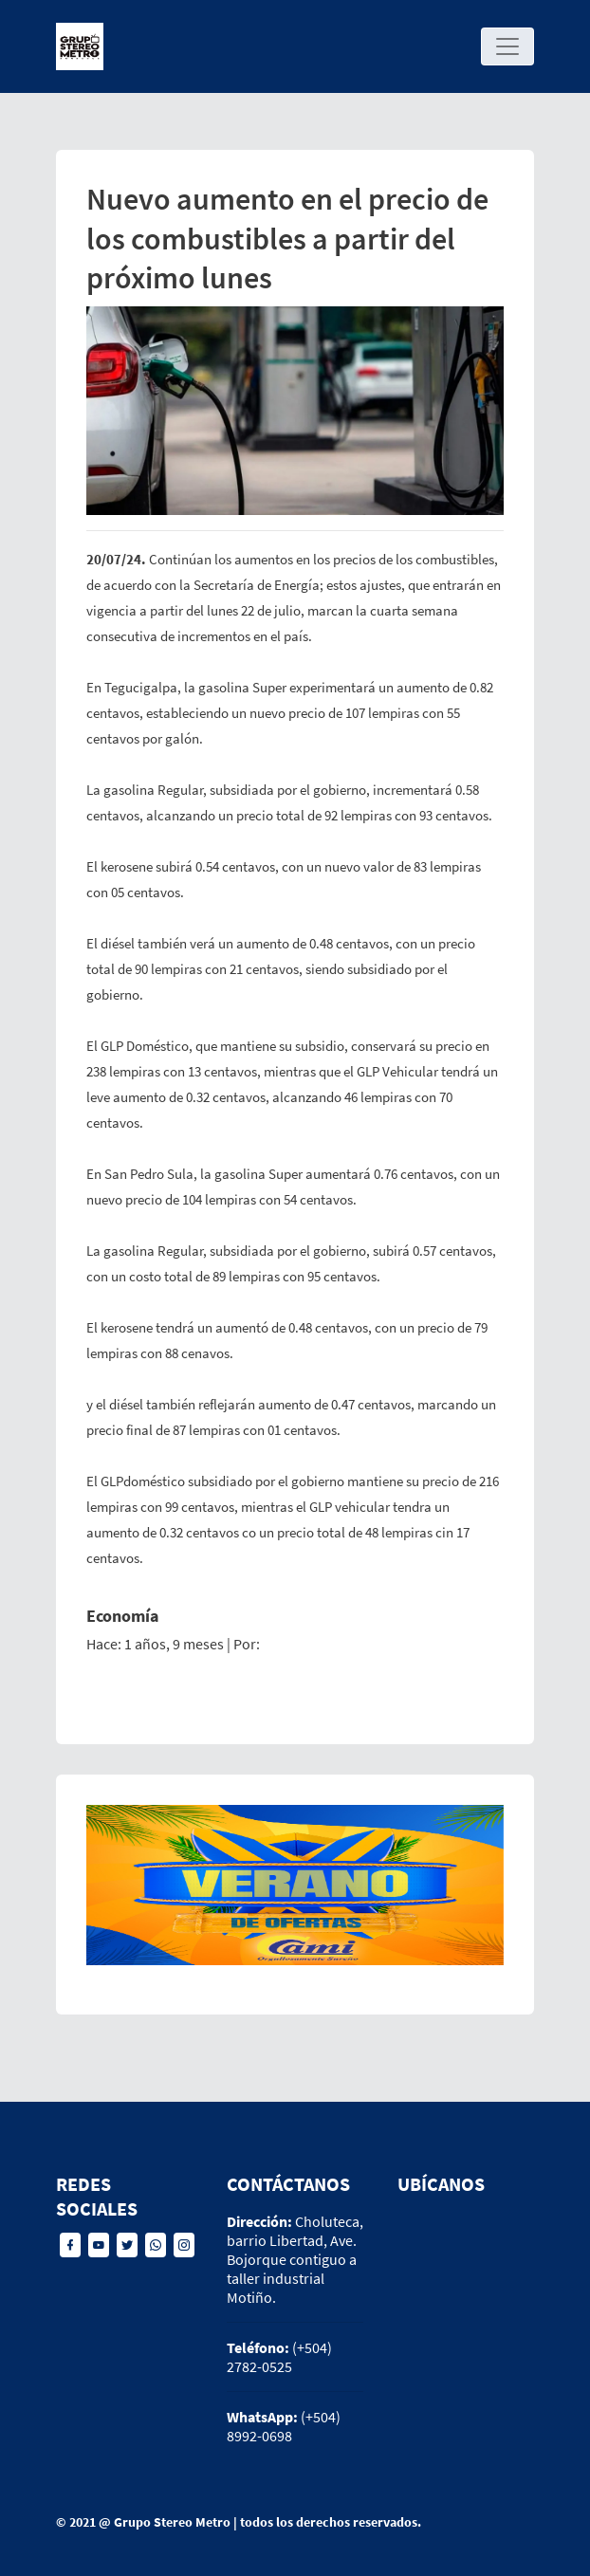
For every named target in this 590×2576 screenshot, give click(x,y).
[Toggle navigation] (507, 46)
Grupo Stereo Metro (172, 2521)
